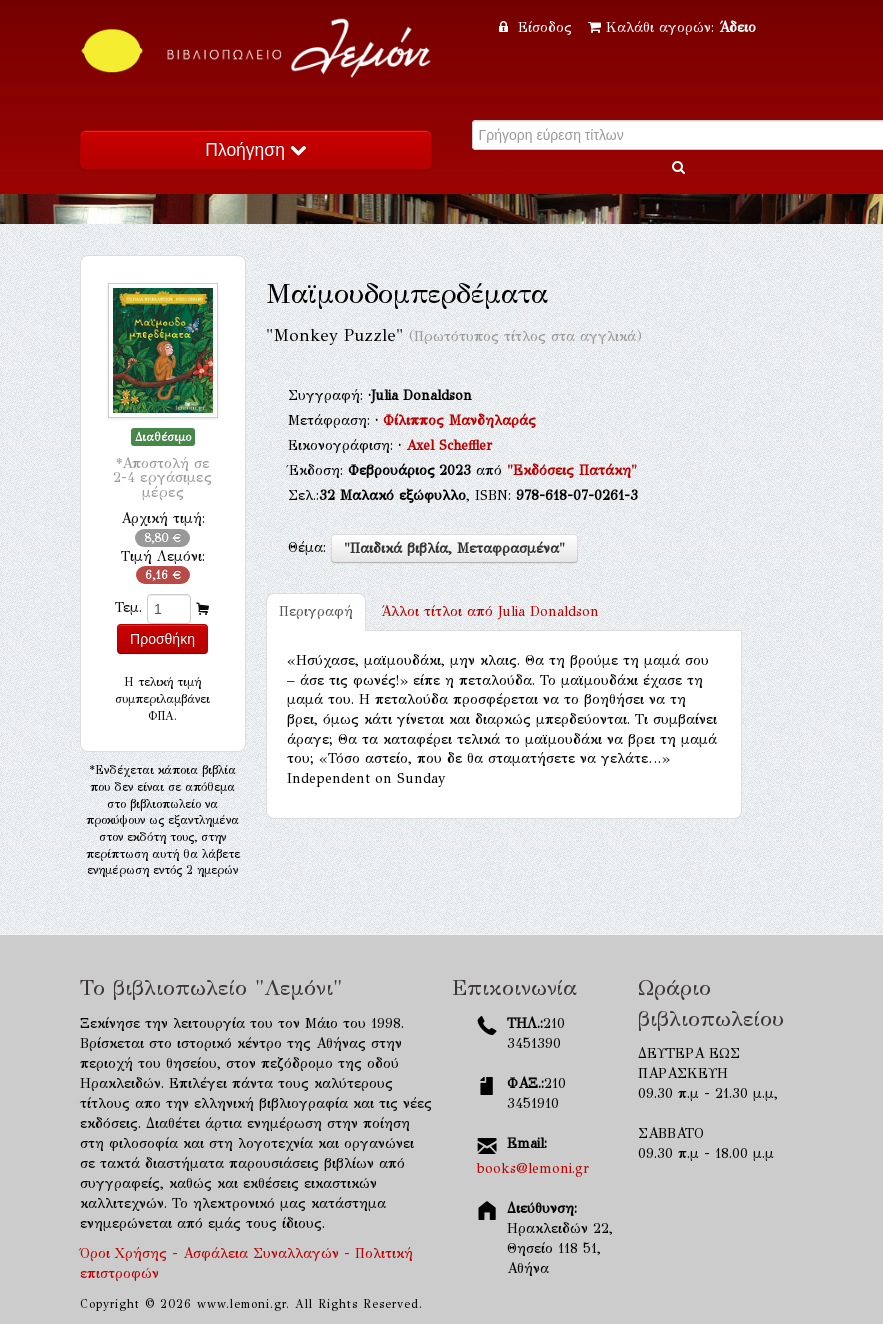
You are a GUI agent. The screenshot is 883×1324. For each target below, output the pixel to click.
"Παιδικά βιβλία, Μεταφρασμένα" (454, 548)
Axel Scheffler (449, 445)
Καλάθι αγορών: (672, 27)
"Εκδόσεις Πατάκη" (572, 470)
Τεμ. (128, 607)
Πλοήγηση (255, 150)
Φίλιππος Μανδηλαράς (459, 420)
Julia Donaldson (490, 611)
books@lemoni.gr (533, 1168)
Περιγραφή (316, 611)
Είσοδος (538, 27)
